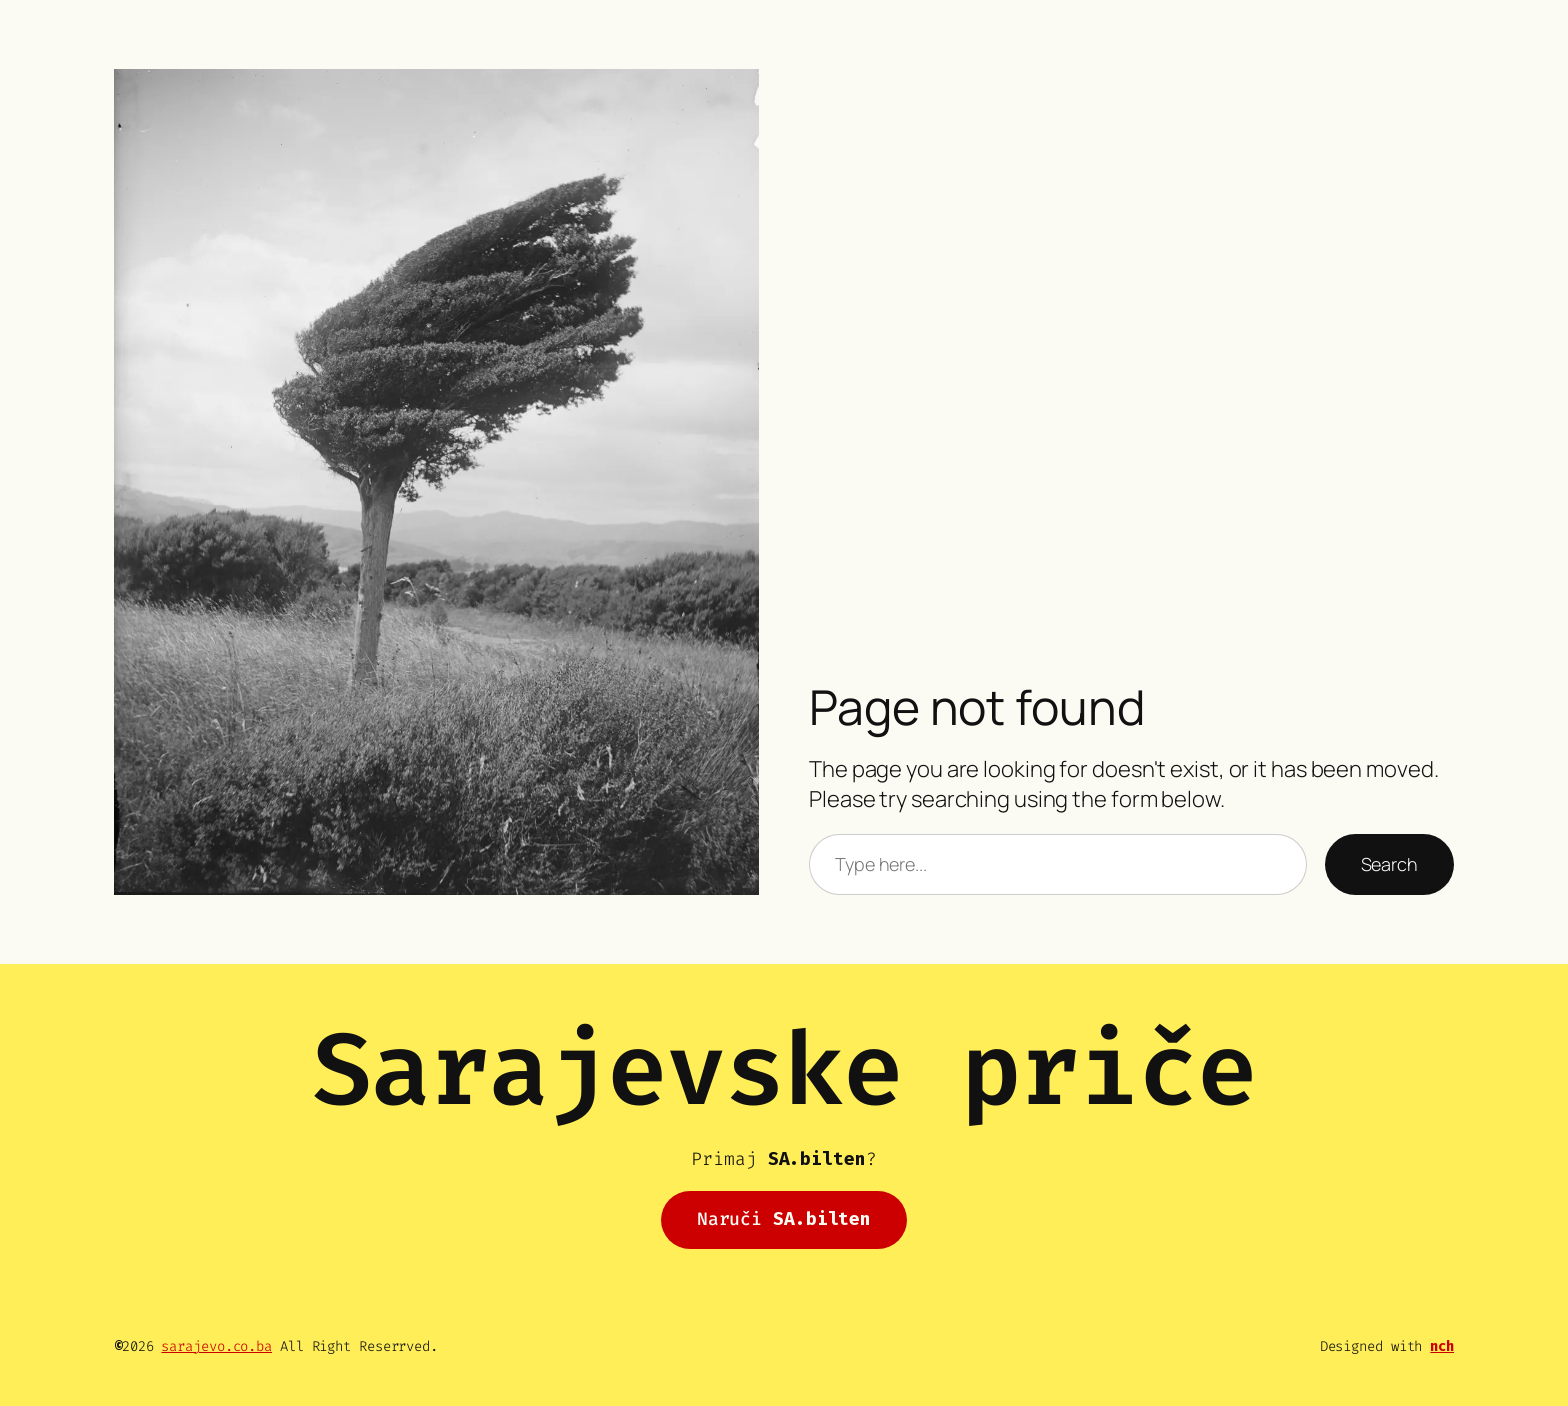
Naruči (784, 1219)
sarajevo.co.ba (216, 1346)
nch (1442, 1346)
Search (1389, 864)
